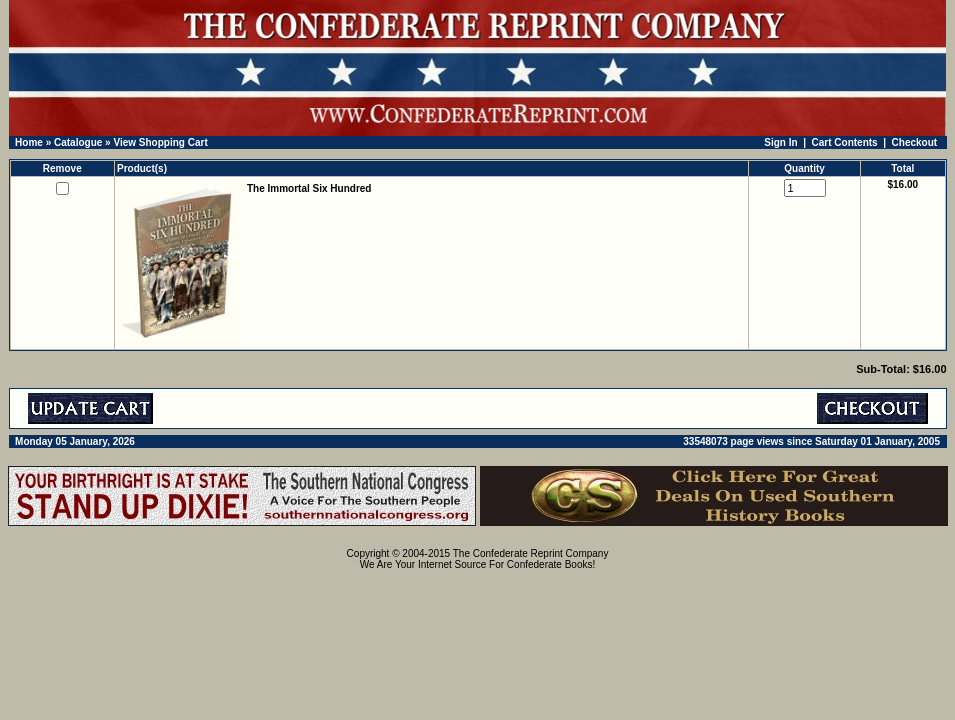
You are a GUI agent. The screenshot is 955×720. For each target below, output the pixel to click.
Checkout (915, 142)
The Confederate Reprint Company (531, 553)
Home (29, 142)
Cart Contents (845, 142)
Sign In (780, 142)
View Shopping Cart (160, 142)
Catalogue (78, 142)
